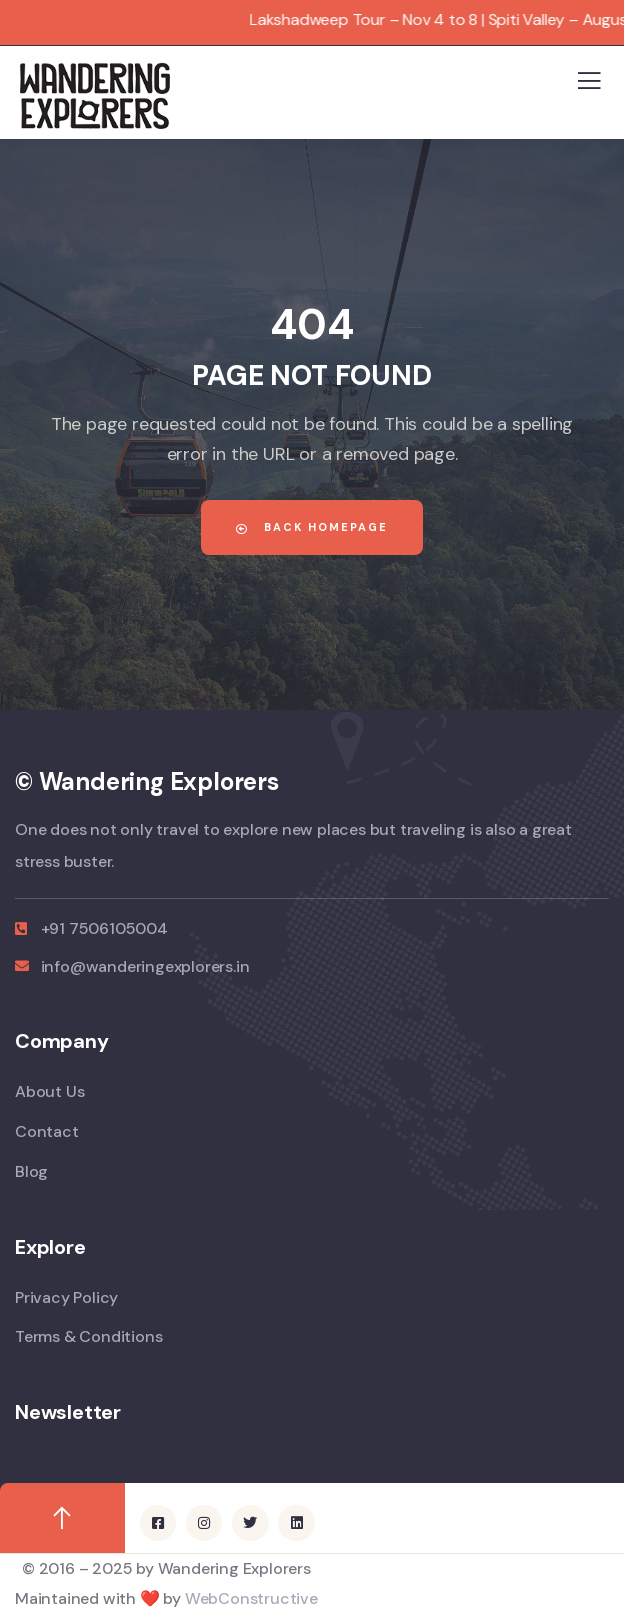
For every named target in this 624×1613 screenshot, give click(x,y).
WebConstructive (251, 1598)
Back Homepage (312, 527)
